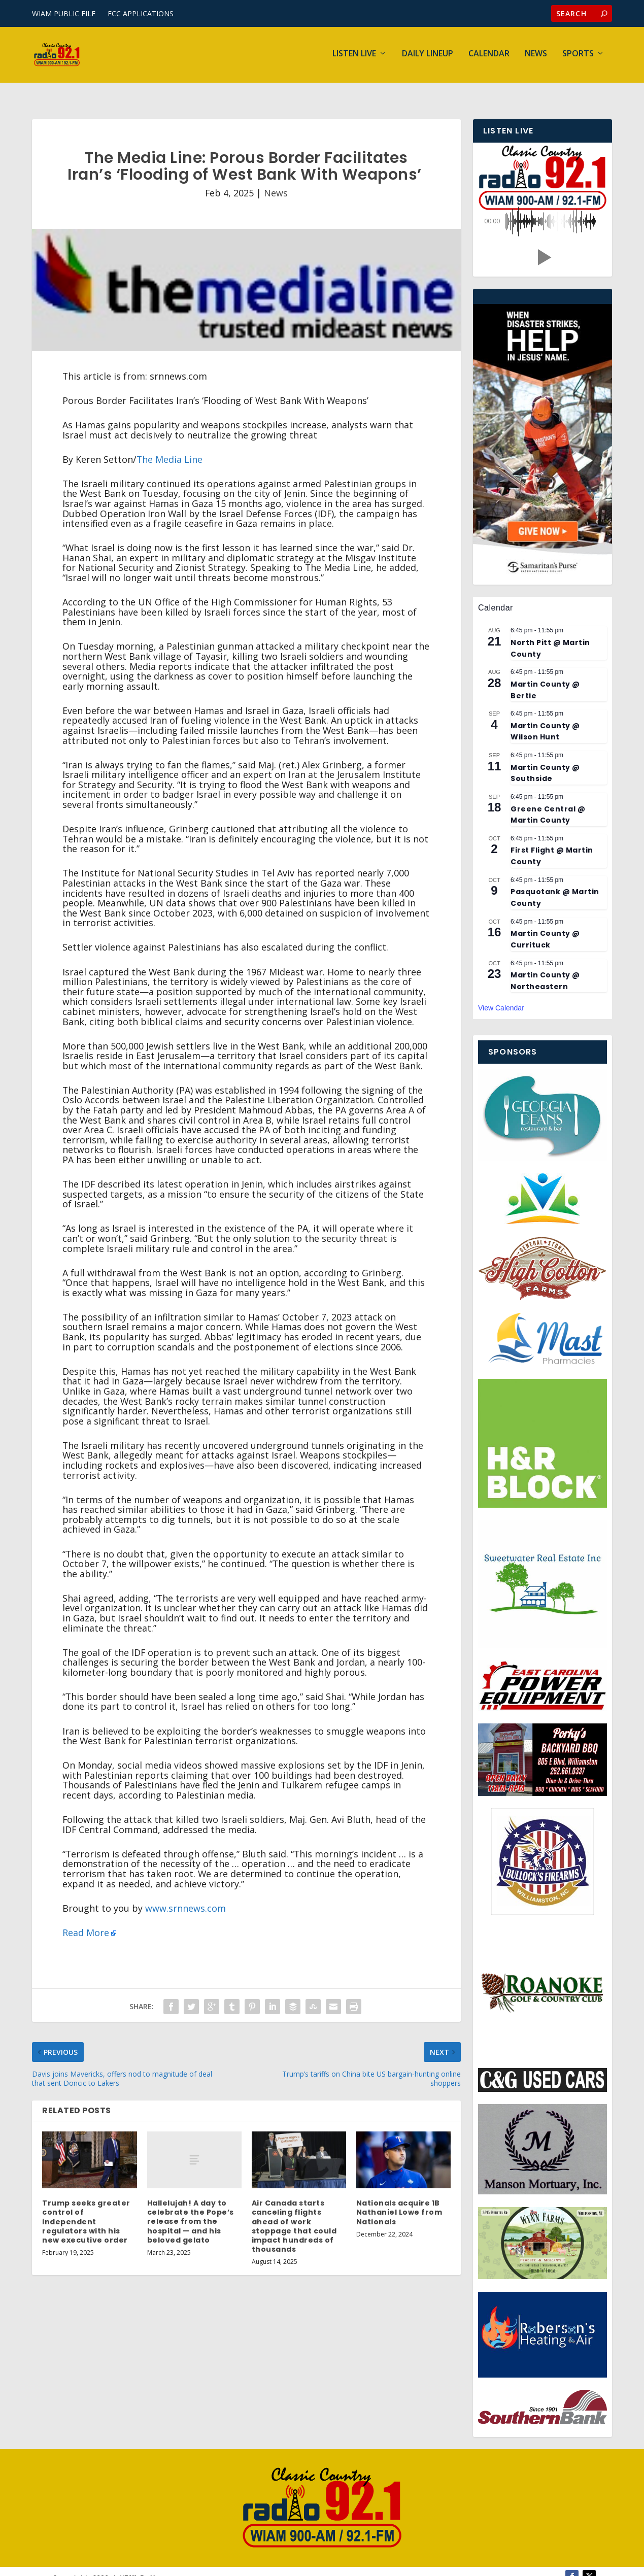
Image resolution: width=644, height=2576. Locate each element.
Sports (578, 57)
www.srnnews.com (185, 1895)
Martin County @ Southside (545, 760)
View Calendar (501, 995)
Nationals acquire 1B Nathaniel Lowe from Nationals (399, 2199)
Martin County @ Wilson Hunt (545, 718)
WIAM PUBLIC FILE (63, 13)
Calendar (489, 57)
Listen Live (354, 57)
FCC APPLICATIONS (141, 13)
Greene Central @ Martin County (548, 801)
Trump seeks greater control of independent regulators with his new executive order (86, 2208)
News (536, 57)
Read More (85, 1919)
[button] (542, 244)
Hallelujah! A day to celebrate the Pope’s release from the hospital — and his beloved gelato (190, 2208)
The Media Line (169, 446)
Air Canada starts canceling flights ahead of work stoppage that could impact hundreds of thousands (294, 2213)
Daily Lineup (427, 57)
